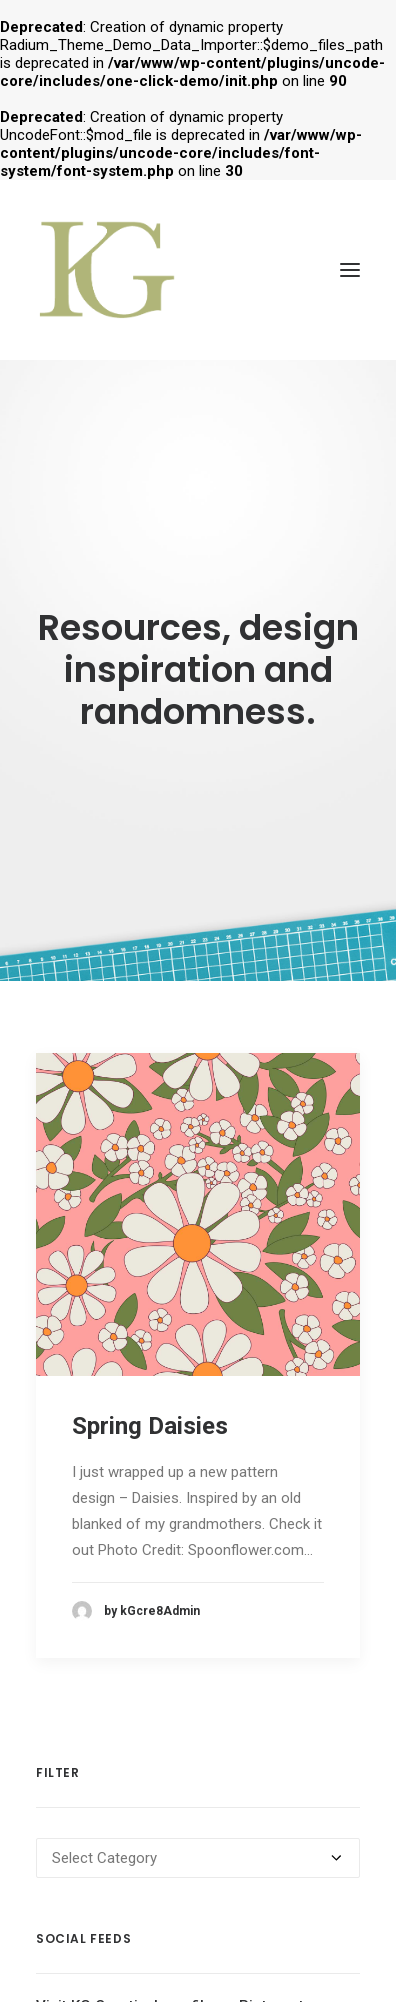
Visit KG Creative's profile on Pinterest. (172, 1986)
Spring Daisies (150, 1405)
